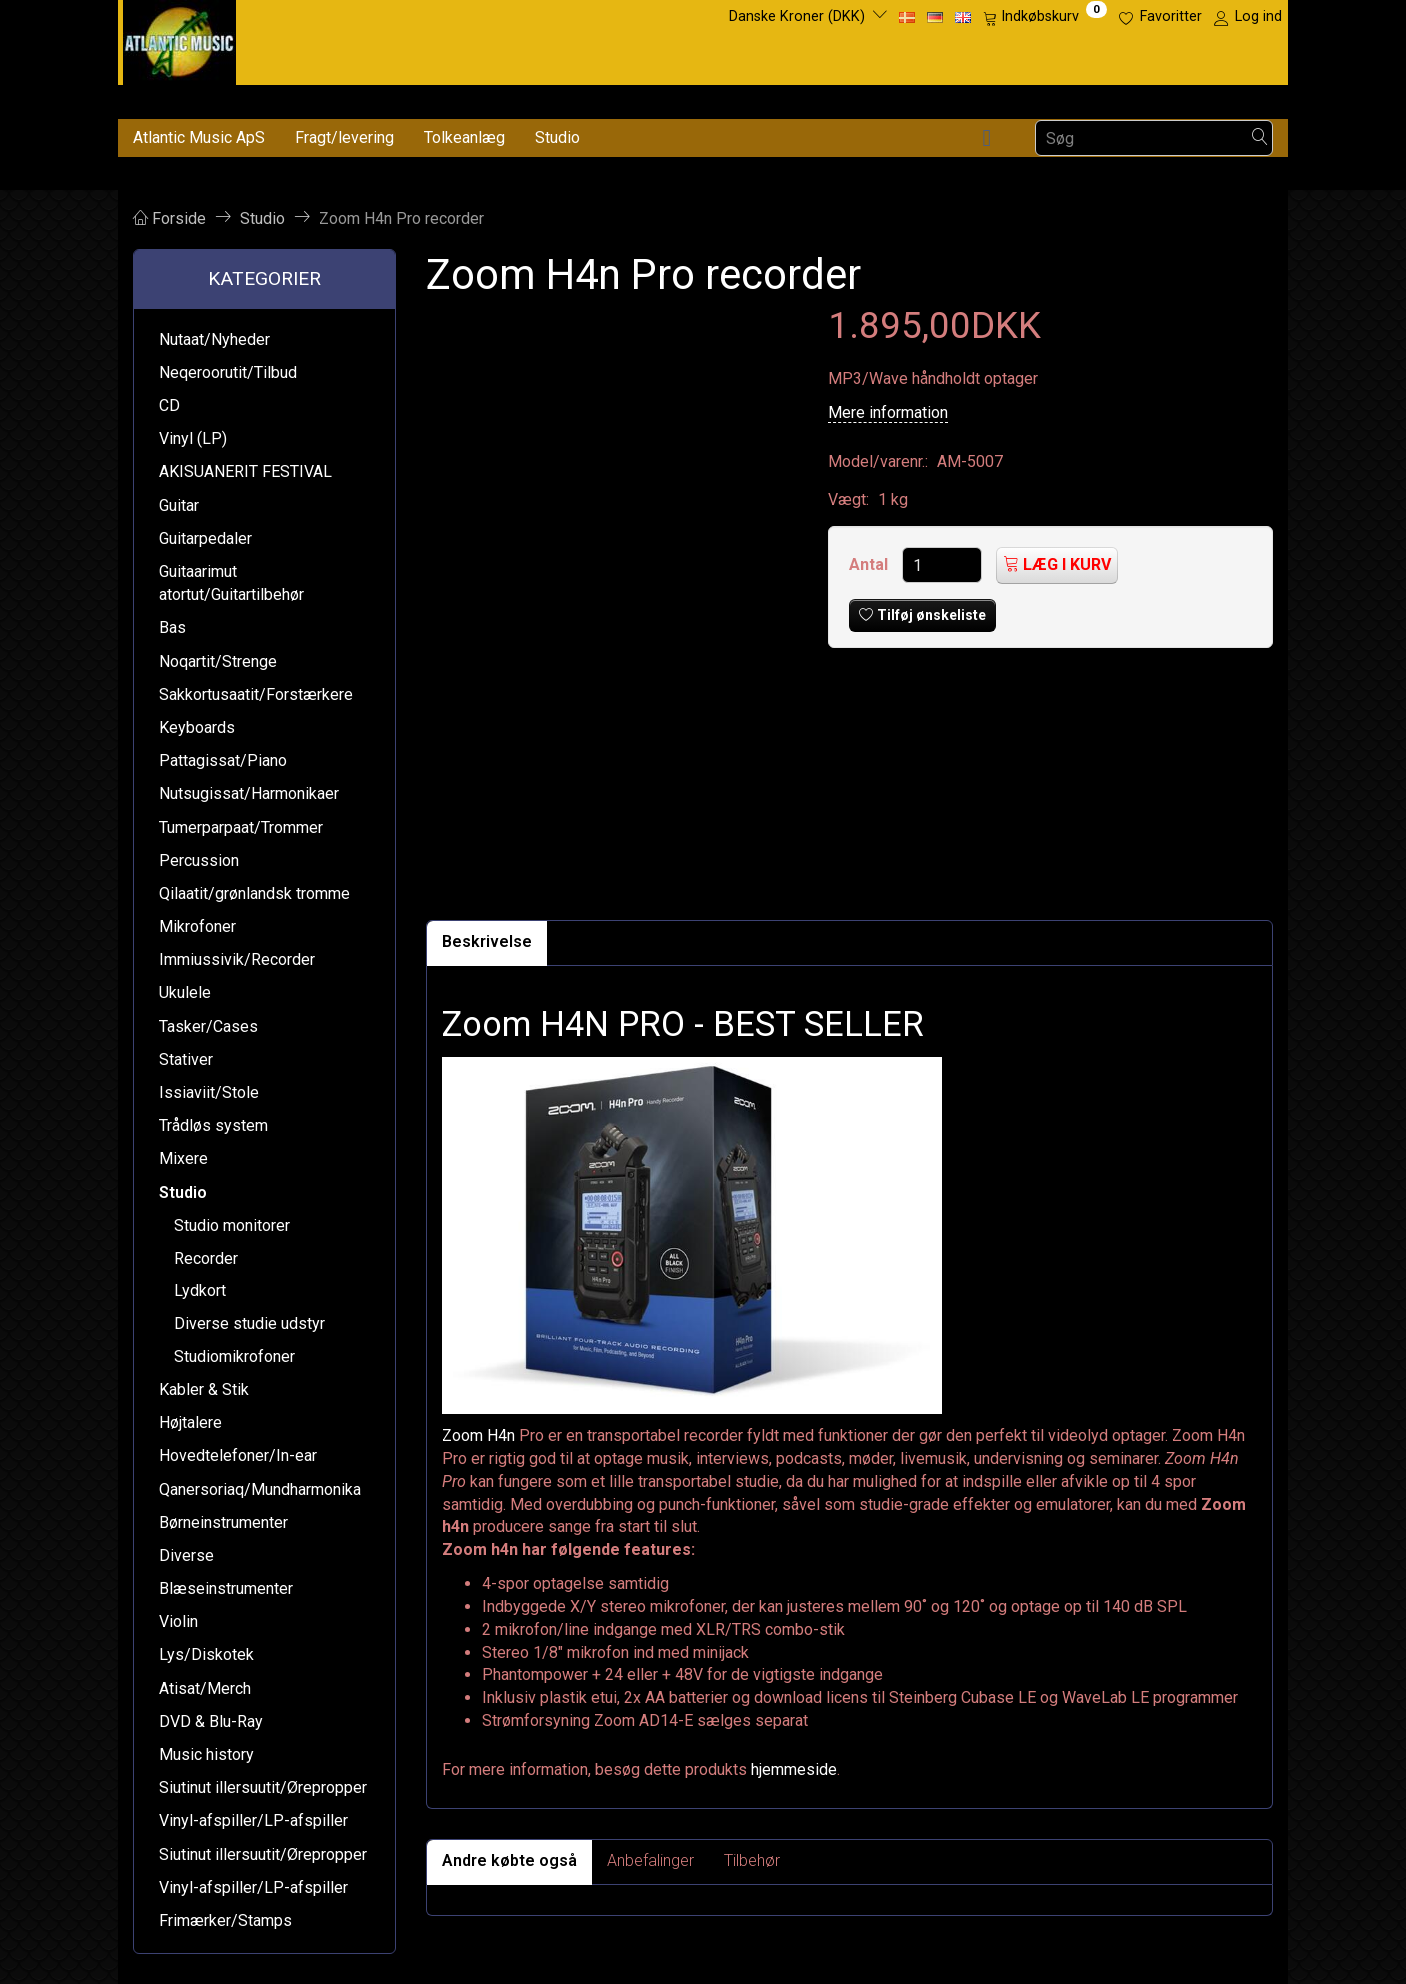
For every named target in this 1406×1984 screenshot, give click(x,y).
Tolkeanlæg (464, 137)
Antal (870, 564)
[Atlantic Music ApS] (179, 38)
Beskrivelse (487, 941)
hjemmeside (794, 1769)
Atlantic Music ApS (199, 137)
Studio (557, 137)
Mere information (888, 412)
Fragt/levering (344, 137)
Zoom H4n (478, 1435)
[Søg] (1260, 138)
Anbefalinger (650, 1860)
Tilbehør (752, 1860)
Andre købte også (509, 1860)
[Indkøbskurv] (1045, 17)
